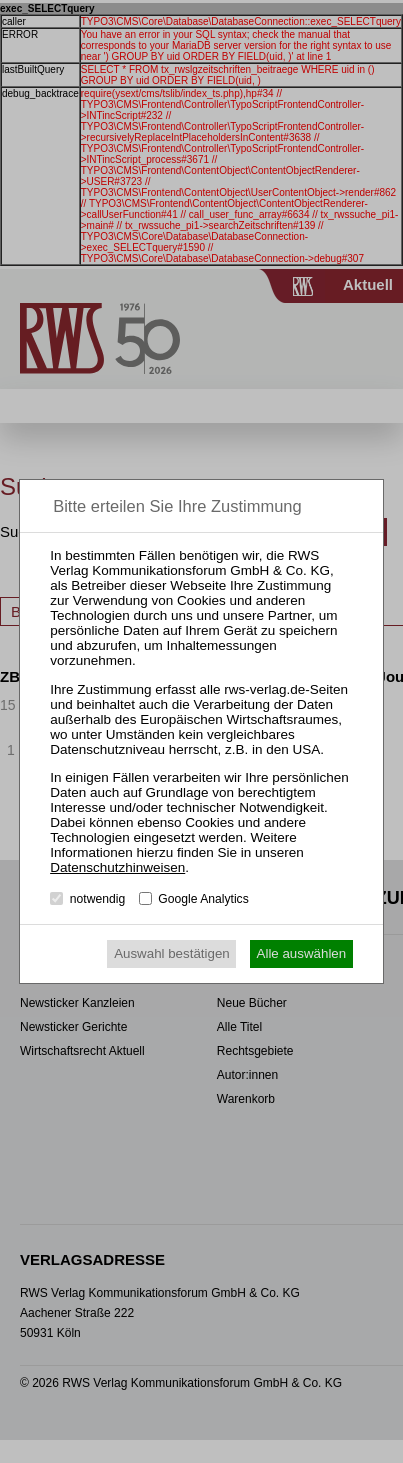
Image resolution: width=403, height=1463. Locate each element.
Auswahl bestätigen (172, 953)
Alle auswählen (302, 953)
